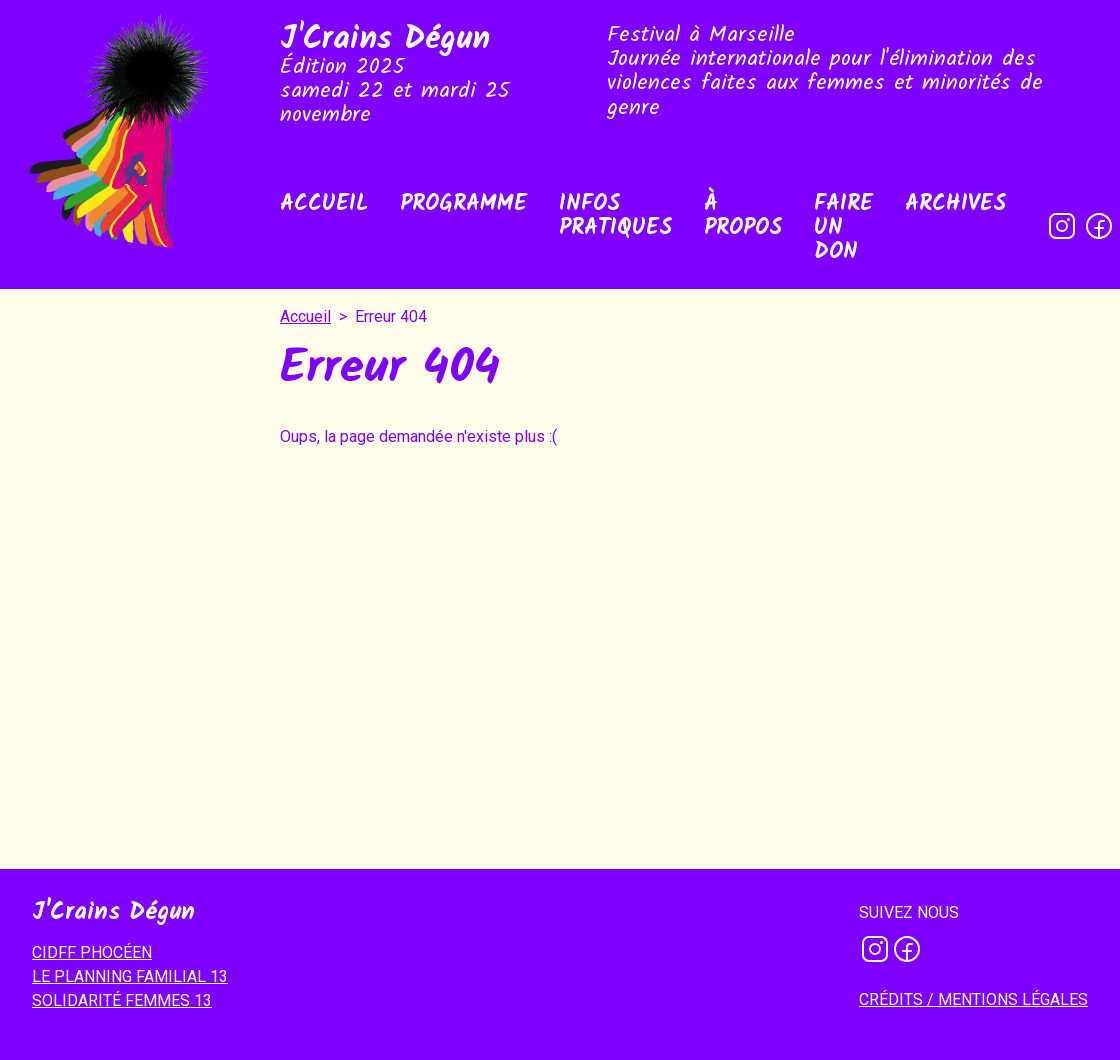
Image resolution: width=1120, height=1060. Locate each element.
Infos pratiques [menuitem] (615, 216)
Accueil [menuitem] (324, 204)
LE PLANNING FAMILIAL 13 (130, 976)
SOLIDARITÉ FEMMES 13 (122, 1000)
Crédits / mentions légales (973, 999)
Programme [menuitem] (463, 204)
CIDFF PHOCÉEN (92, 952)
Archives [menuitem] (955, 204)
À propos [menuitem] (743, 216)
